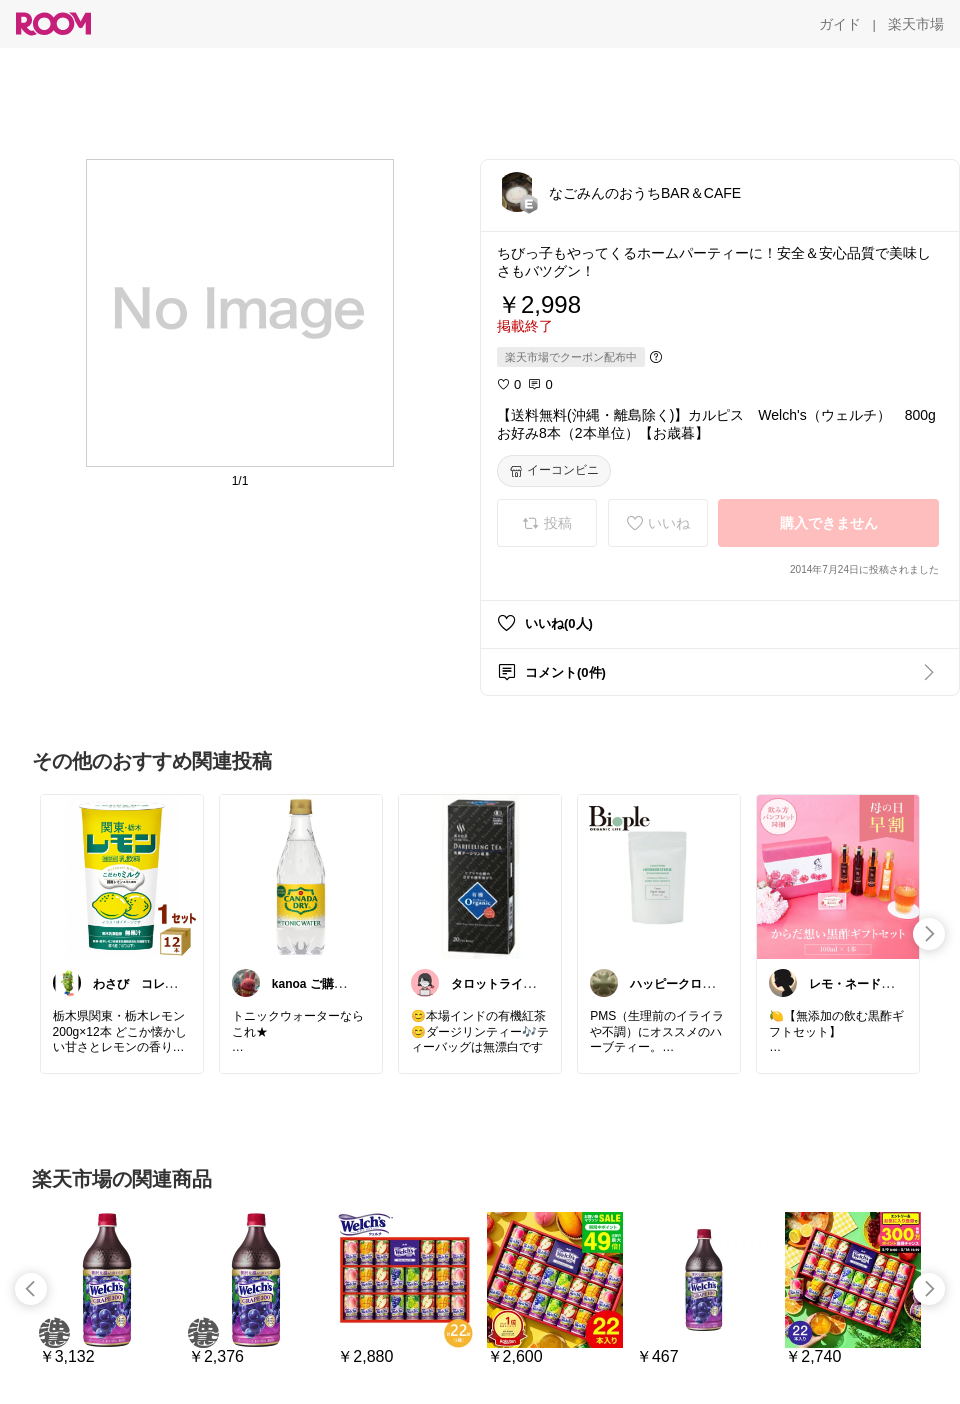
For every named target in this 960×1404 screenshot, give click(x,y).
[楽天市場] (916, 24)
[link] (122, 876)
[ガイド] (840, 24)
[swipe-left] (31, 1289)
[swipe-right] (929, 934)
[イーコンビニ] (554, 471)
